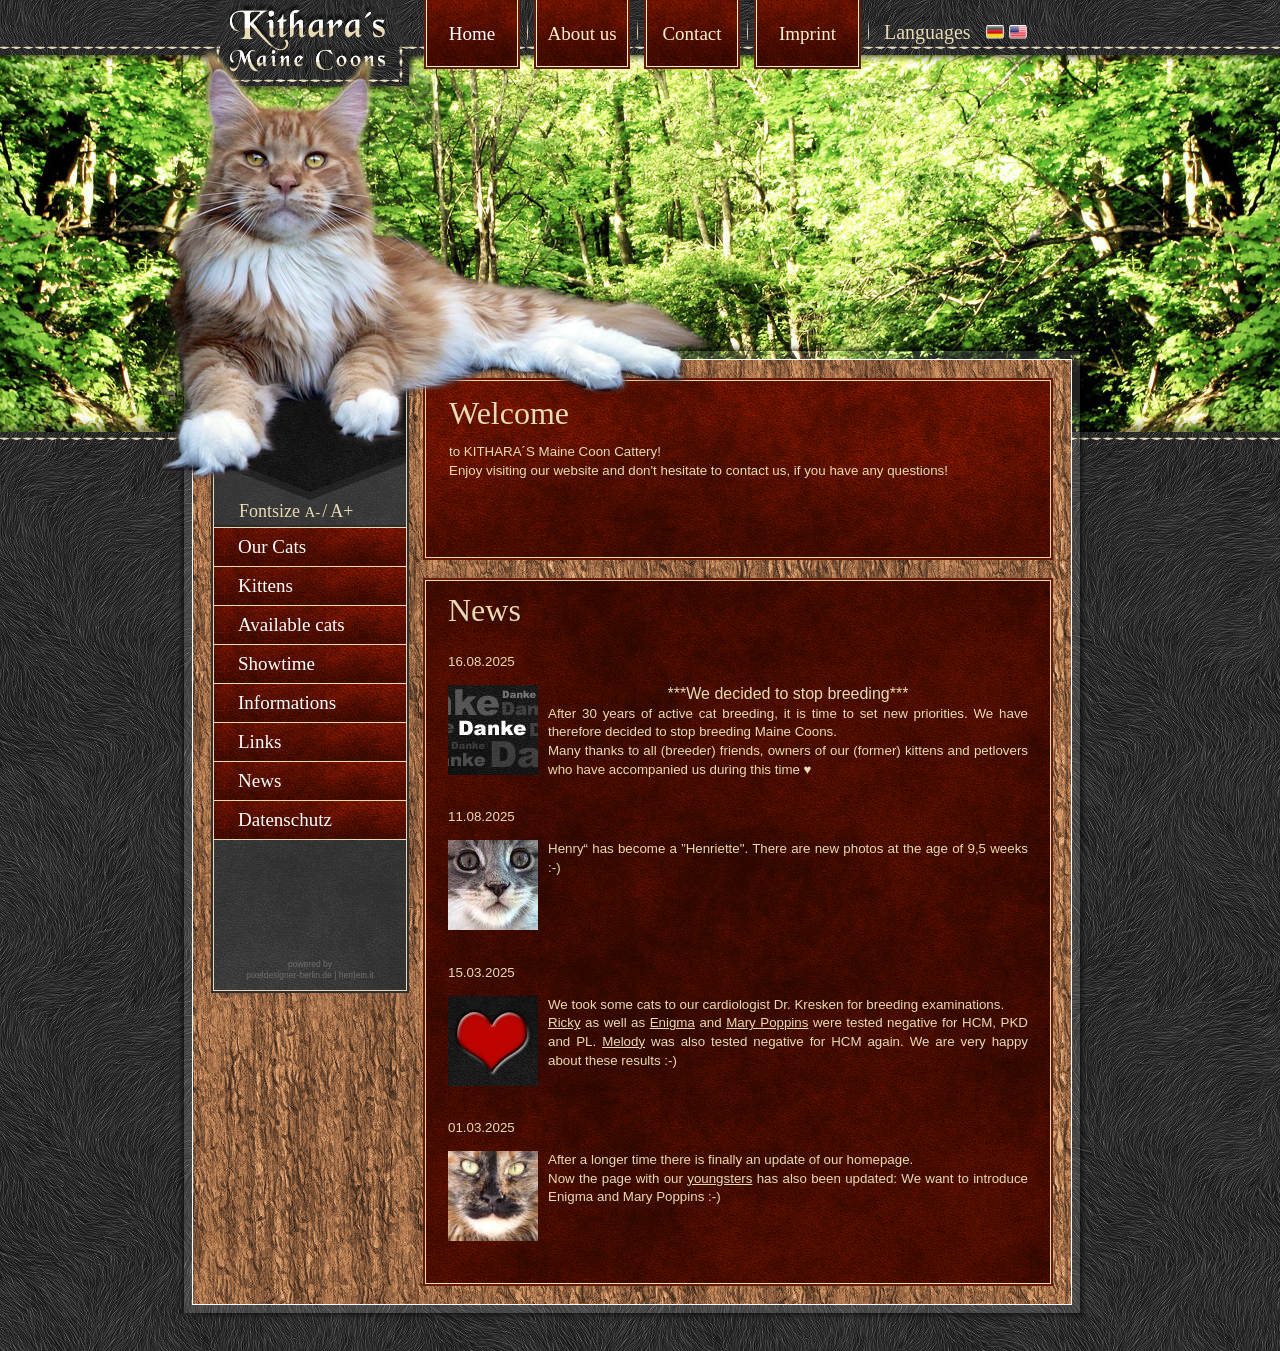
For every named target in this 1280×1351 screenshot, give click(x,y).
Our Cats (272, 546)
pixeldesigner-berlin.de (289, 975)
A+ (341, 511)
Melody (623, 1041)
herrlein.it (356, 975)
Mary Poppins (767, 1022)
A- (313, 512)
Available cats (291, 624)
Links (259, 741)
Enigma (672, 1022)
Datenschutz (285, 819)
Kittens (265, 585)
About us (581, 33)
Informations (287, 702)
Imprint (807, 33)
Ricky (564, 1022)
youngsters (719, 1178)
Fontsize (269, 511)
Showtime (276, 663)
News (259, 780)
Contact (691, 33)
